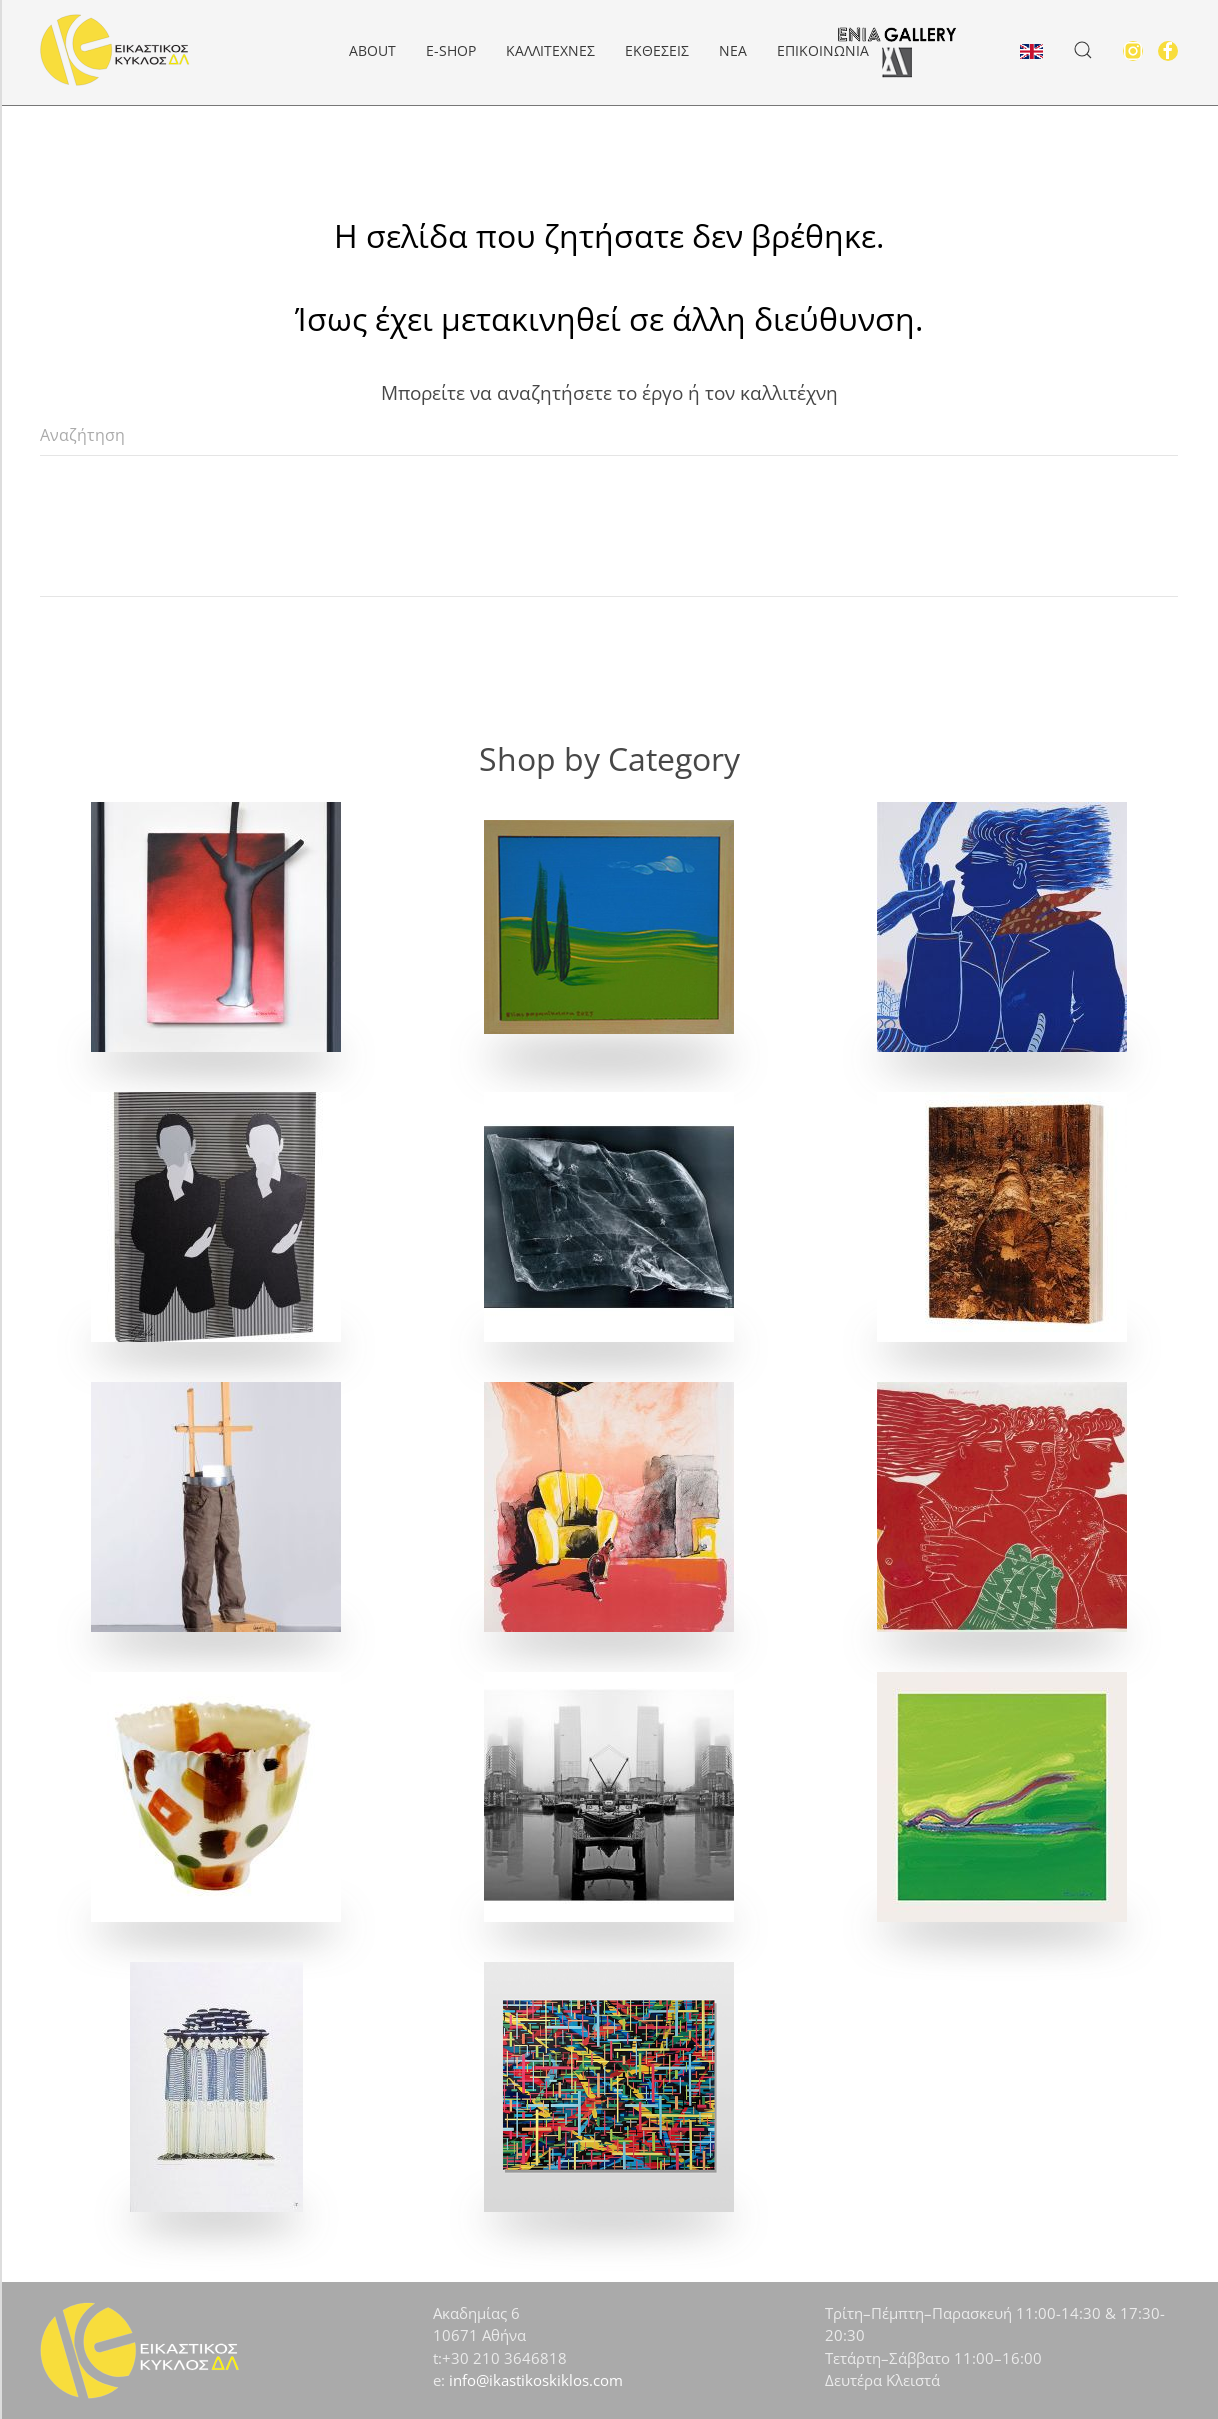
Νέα (733, 50)
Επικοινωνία (823, 50)
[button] (1083, 50)
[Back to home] (115, 50)
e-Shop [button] (451, 50)
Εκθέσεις (657, 50)
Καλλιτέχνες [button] (550, 50)
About (372, 50)
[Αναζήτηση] (609, 436)
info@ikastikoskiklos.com (536, 2380)
